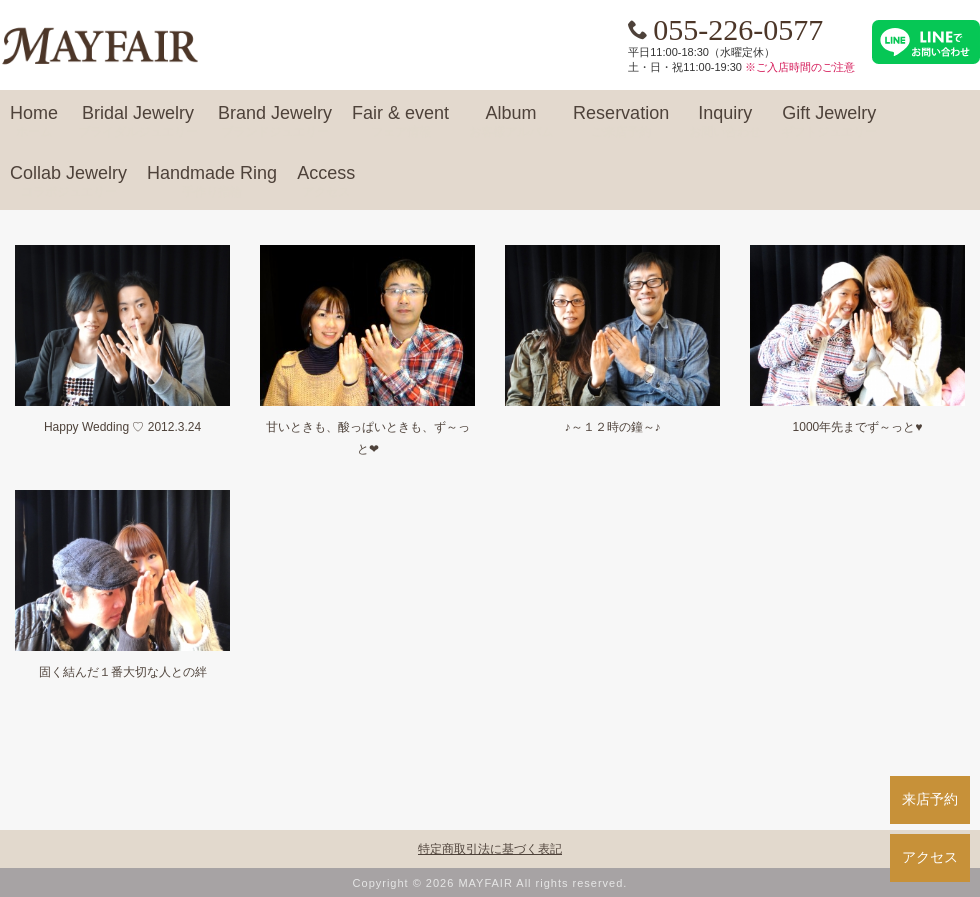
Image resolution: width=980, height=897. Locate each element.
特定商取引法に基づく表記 (490, 849)
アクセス (930, 857)
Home (34, 122)
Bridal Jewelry (138, 122)
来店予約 (930, 799)
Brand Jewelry (275, 122)
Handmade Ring (212, 182)
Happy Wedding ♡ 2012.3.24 (122, 427)
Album (511, 122)
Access (326, 182)
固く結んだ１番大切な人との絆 (123, 672)
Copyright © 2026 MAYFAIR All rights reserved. (490, 883)
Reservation (621, 122)
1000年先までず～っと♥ (858, 427)
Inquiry (725, 122)
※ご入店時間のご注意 (800, 67)
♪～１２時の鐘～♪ (613, 427)
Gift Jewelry (829, 122)
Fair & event (400, 122)
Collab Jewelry (68, 182)
